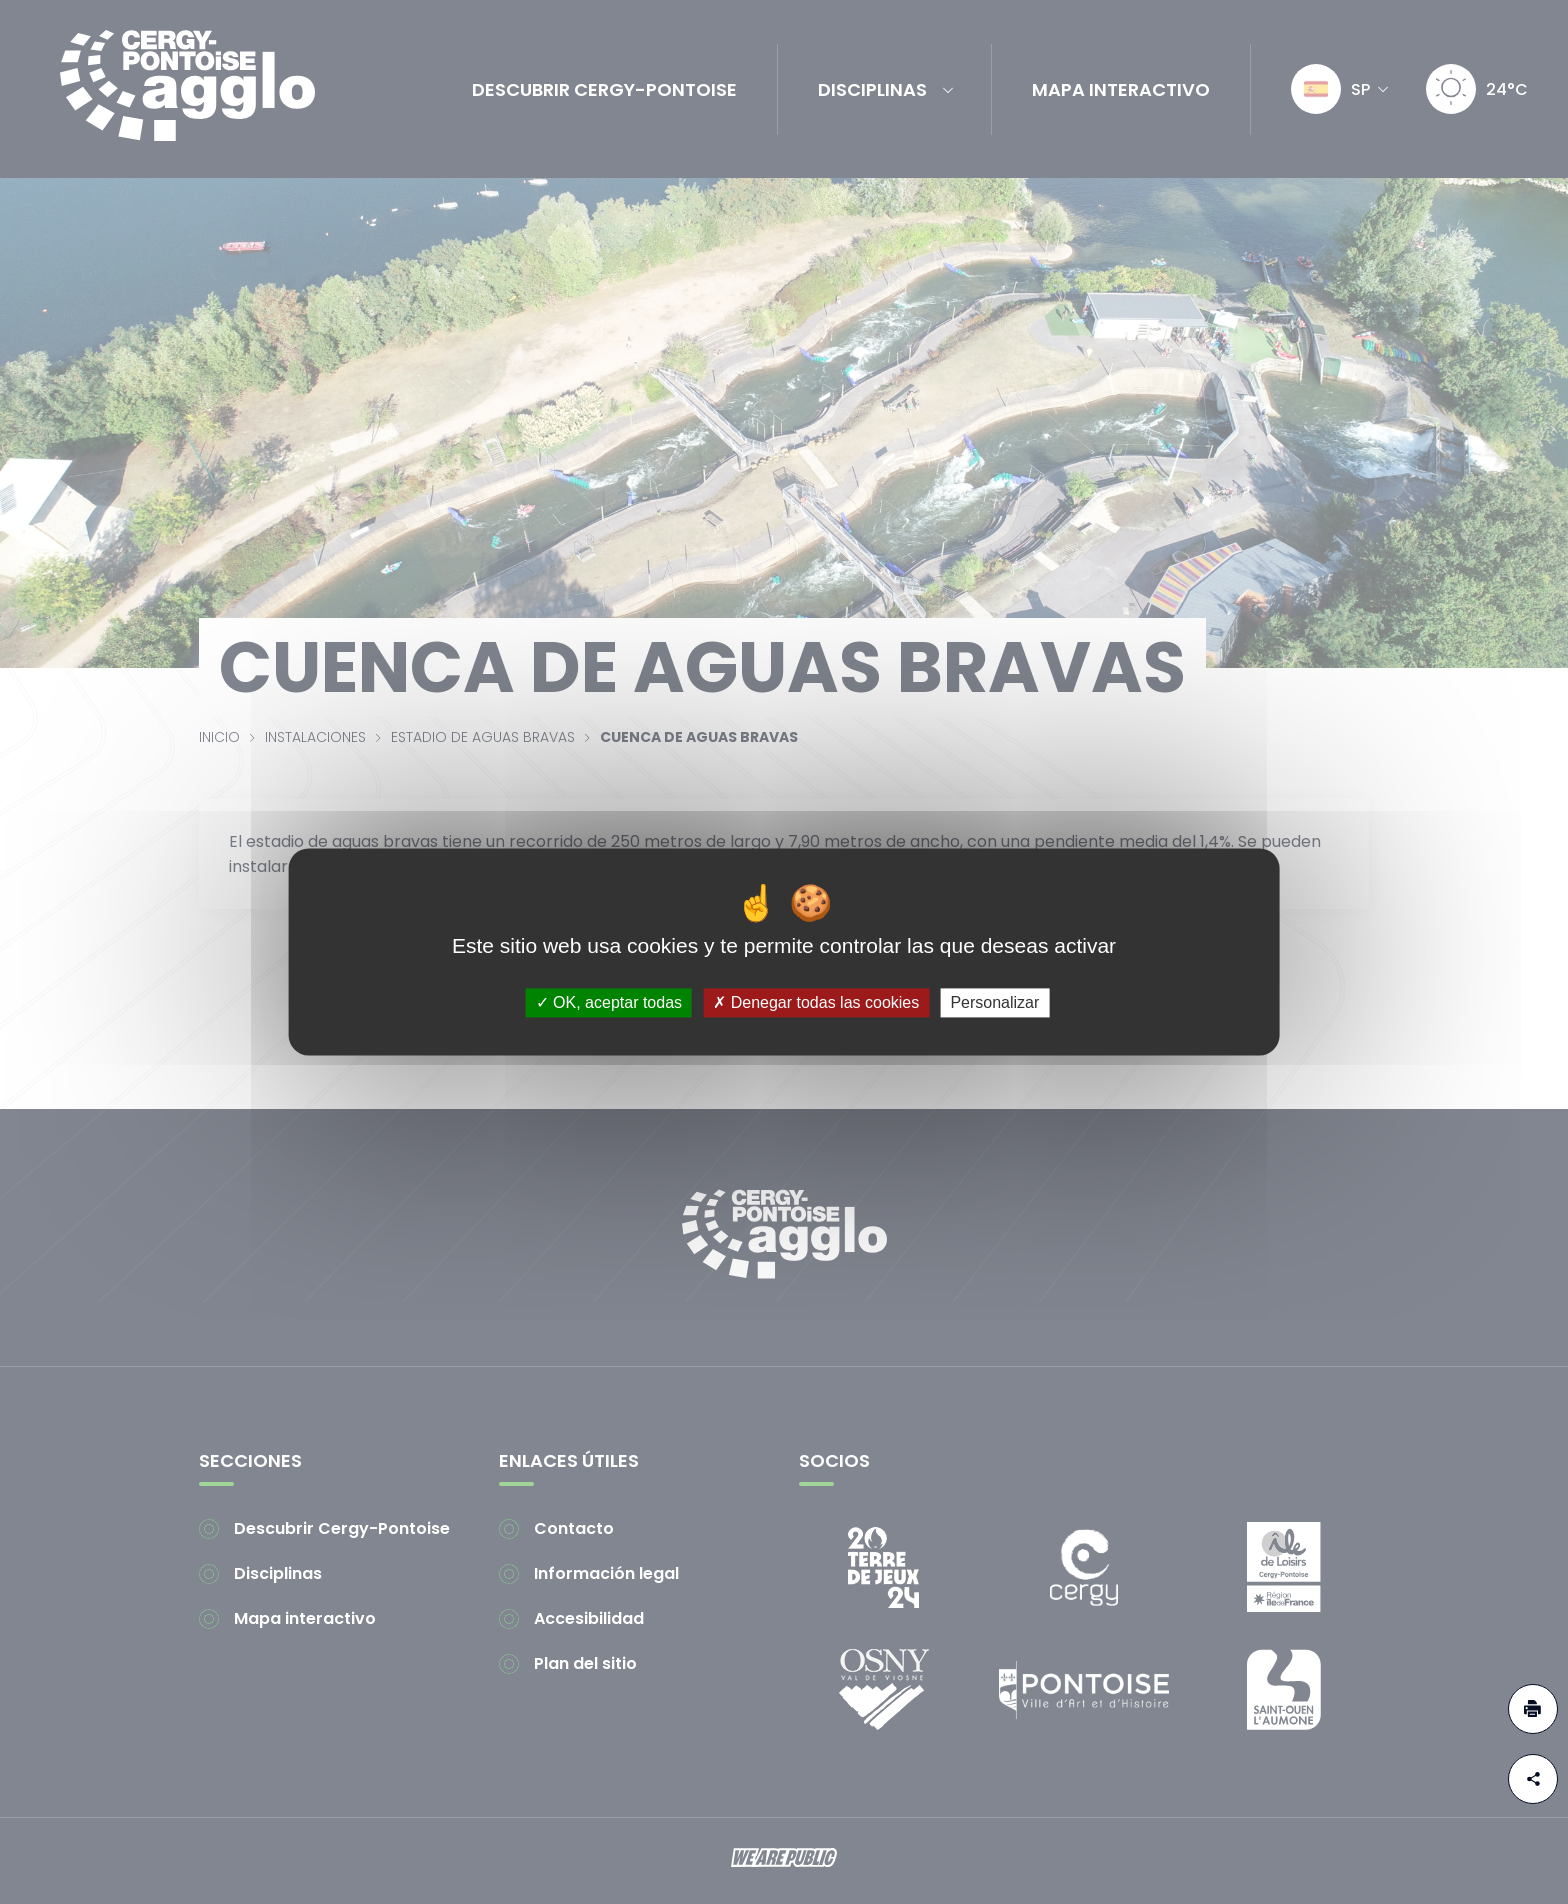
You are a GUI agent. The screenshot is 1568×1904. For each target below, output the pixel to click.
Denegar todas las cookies (816, 1002)
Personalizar (994, 1002)
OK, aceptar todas (609, 1002)
